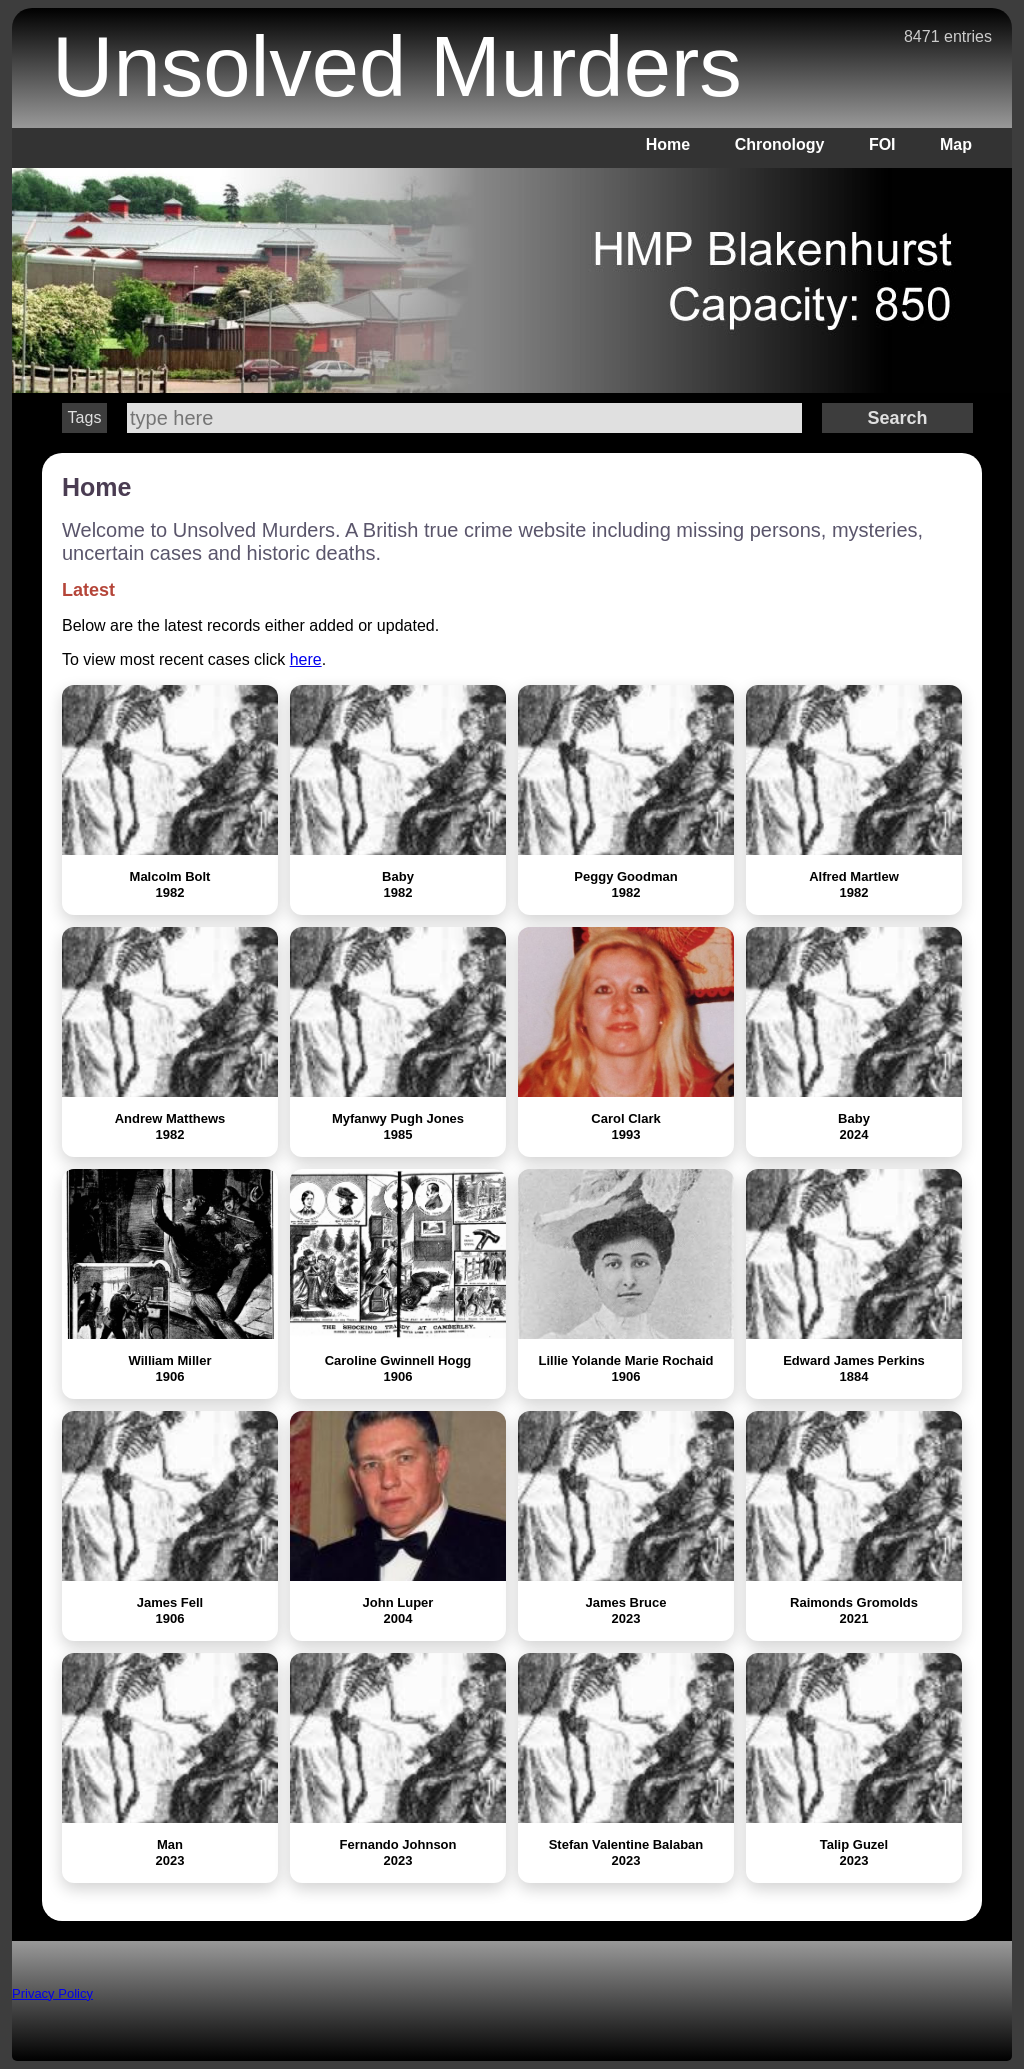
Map (956, 144)
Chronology (780, 144)
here (306, 659)
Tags (85, 417)
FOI (882, 144)
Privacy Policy (52, 1993)
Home (668, 144)
